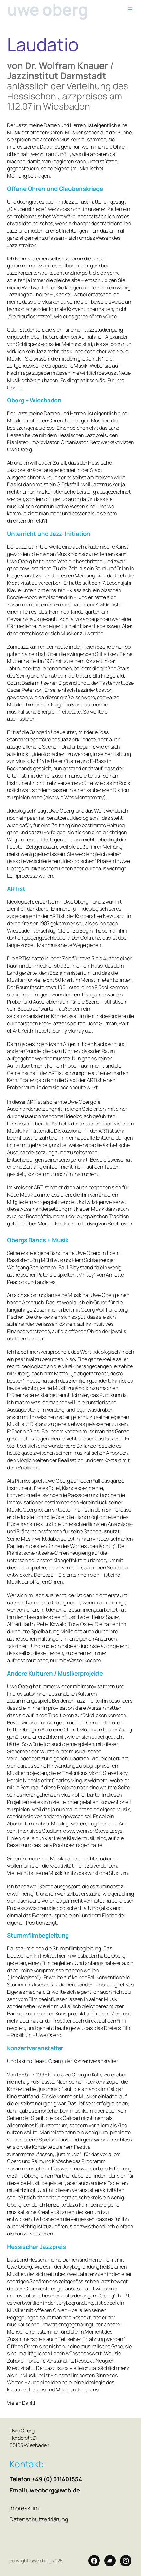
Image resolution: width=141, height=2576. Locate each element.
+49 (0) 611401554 (57, 2479)
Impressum (24, 2508)
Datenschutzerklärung (39, 2519)
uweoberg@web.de (53, 2490)
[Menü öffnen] (130, 9)
